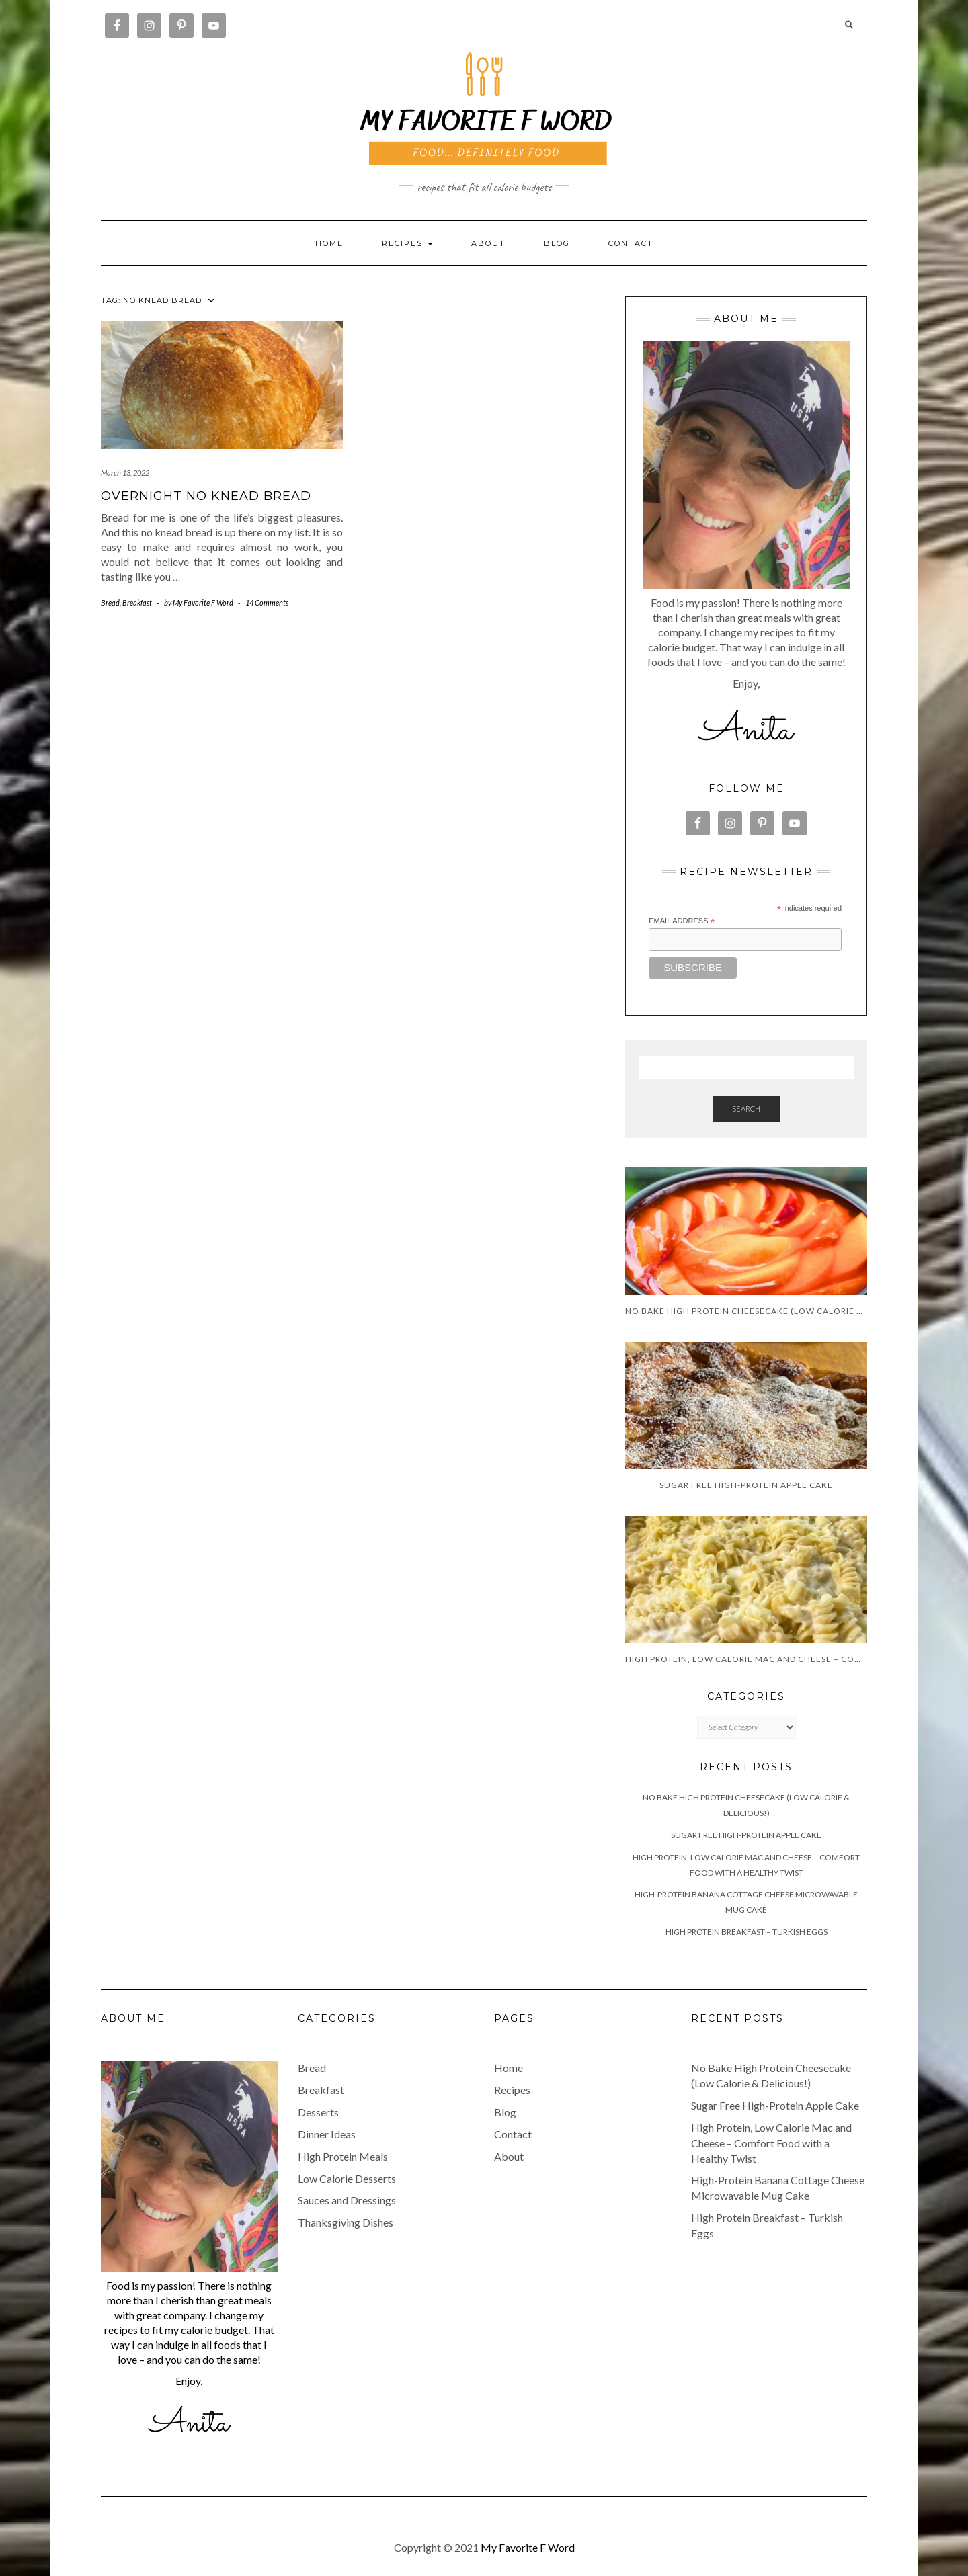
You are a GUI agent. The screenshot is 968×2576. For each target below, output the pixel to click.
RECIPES (407, 243)
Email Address (682, 921)
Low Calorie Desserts (347, 2178)
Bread (110, 602)
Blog (557, 243)
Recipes (512, 2089)
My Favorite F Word (528, 2547)
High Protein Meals (343, 2156)
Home (329, 243)
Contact (630, 243)
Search (746, 1108)
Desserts (318, 2112)
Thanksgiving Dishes (345, 2222)
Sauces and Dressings (347, 2200)
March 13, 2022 (125, 472)
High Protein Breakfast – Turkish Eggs (747, 1932)
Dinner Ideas (327, 2134)
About (488, 243)
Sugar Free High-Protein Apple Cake (746, 1835)
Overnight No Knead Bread (206, 496)
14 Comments (266, 602)
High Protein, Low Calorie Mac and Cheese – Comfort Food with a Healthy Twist (771, 2143)
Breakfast (137, 602)
